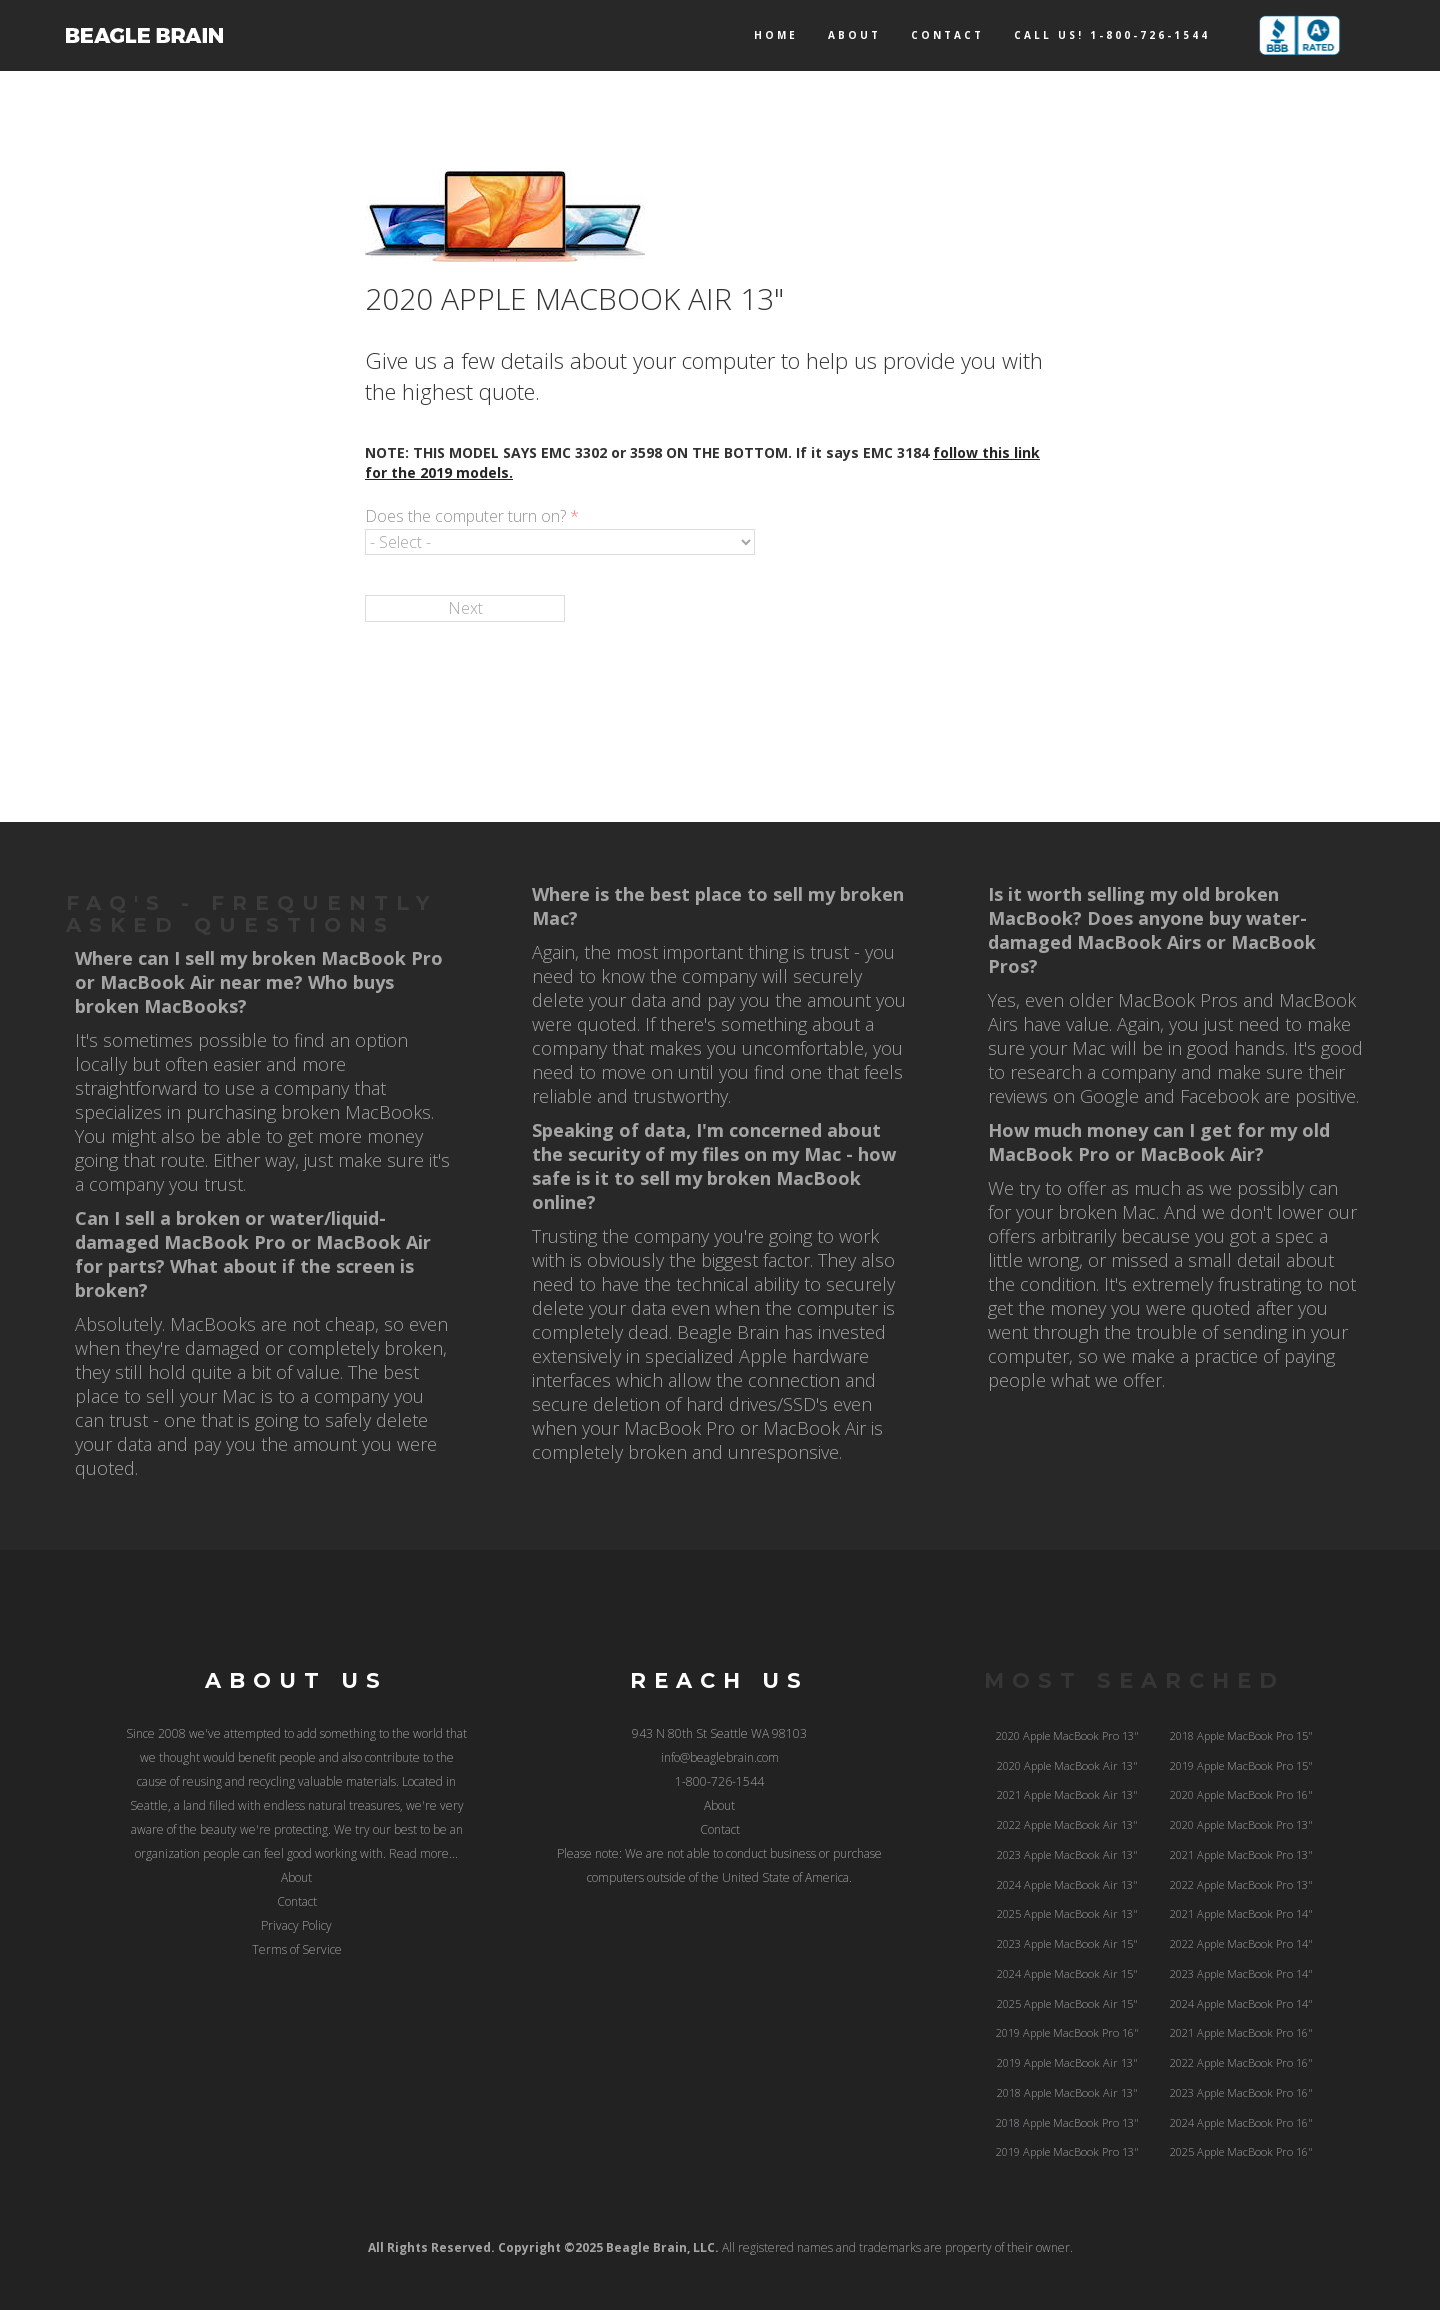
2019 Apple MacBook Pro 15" (1241, 1765)
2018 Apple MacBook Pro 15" (1241, 1735)
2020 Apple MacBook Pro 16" (1241, 1794)
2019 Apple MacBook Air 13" (1067, 2062)
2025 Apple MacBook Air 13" (1067, 1913)
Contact (947, 35)
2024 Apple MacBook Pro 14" (1241, 2003)
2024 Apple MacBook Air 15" (1067, 1973)
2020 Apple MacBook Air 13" (1067, 1765)
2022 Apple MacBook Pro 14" (1241, 1943)
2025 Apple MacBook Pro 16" (1241, 2151)
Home (776, 35)
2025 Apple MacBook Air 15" (1067, 2003)
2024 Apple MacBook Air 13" (1067, 1884)
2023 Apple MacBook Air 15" (1067, 1943)
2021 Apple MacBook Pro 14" (1241, 1913)
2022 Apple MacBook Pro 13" (1241, 1884)
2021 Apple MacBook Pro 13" (1241, 1854)
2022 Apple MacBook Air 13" (1067, 1824)
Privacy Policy (296, 1925)
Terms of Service (297, 1949)
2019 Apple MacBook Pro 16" (1067, 2032)
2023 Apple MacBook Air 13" (1067, 1854)
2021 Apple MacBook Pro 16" (1241, 2032)
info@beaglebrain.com (720, 1757)
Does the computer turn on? (472, 516)
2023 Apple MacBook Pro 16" (1241, 2092)
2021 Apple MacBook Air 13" (1067, 1794)
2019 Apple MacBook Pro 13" (1067, 2151)
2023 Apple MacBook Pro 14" (1241, 1973)
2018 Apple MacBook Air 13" (1067, 2092)
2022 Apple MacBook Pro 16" (1241, 2062)
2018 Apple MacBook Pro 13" (1067, 2122)
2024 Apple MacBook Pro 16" (1241, 2122)
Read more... (423, 1853)
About (854, 35)
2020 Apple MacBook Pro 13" (1067, 1735)
